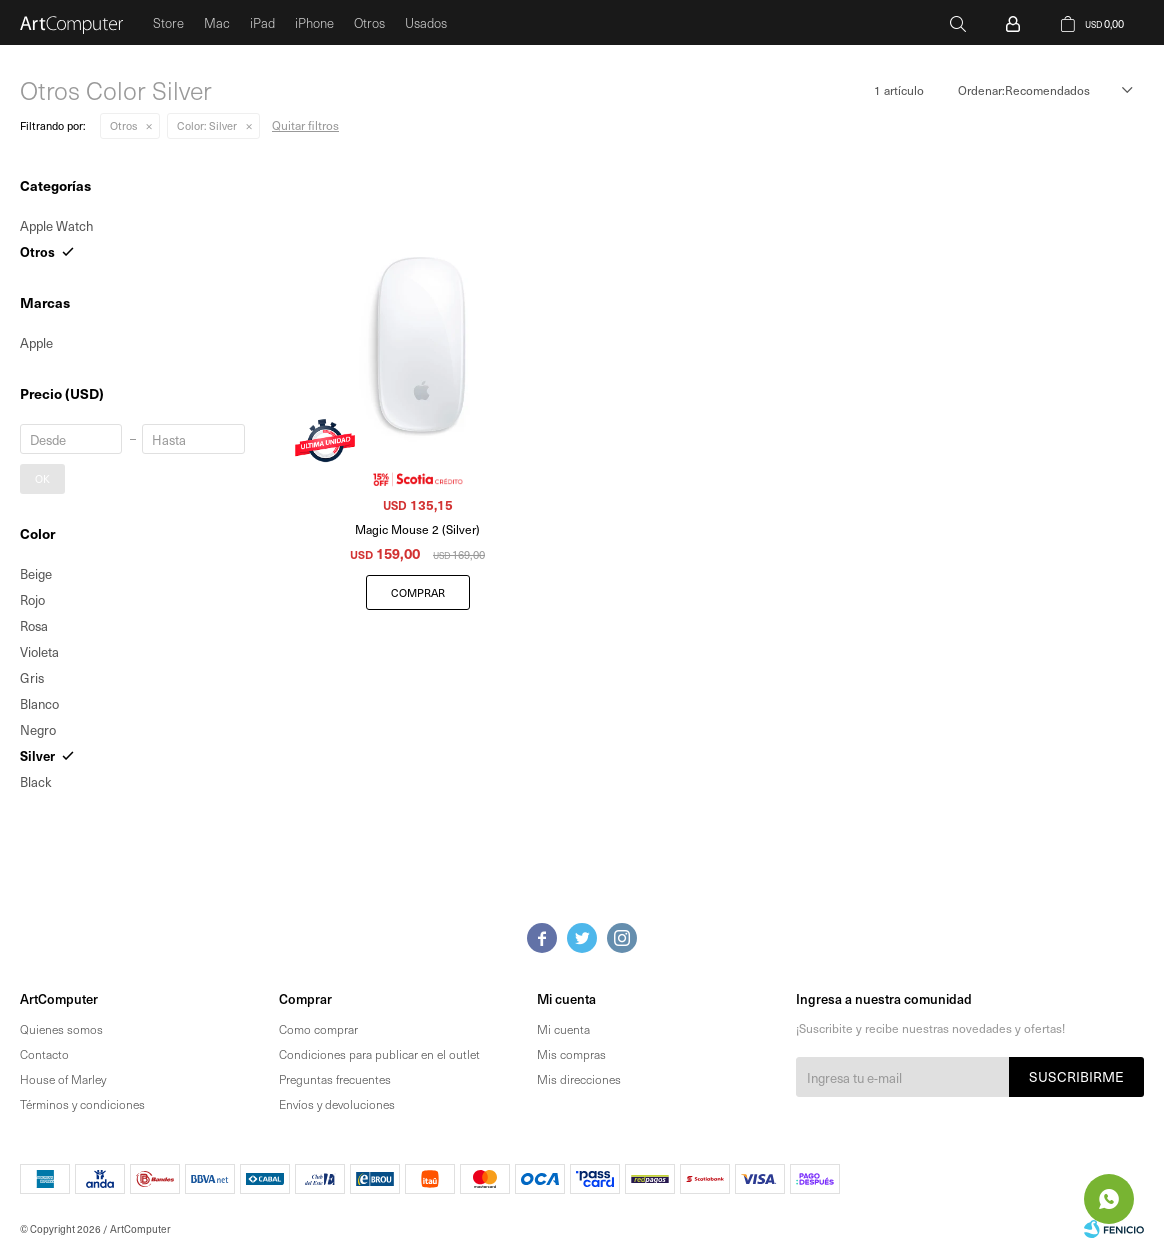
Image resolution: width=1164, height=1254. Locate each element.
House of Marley (63, 1079)
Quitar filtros (305, 125)
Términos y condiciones (82, 1104)
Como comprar (318, 1029)
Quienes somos (61, 1029)
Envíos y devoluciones (337, 1104)
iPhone (314, 22)
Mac (217, 22)
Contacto (44, 1054)
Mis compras (571, 1054)
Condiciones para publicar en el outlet (379, 1054)
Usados (426, 22)
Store (168, 22)
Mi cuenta (563, 1029)
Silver (207, 125)
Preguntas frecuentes (335, 1079)
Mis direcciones (579, 1079)
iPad (262, 22)
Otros (369, 22)
